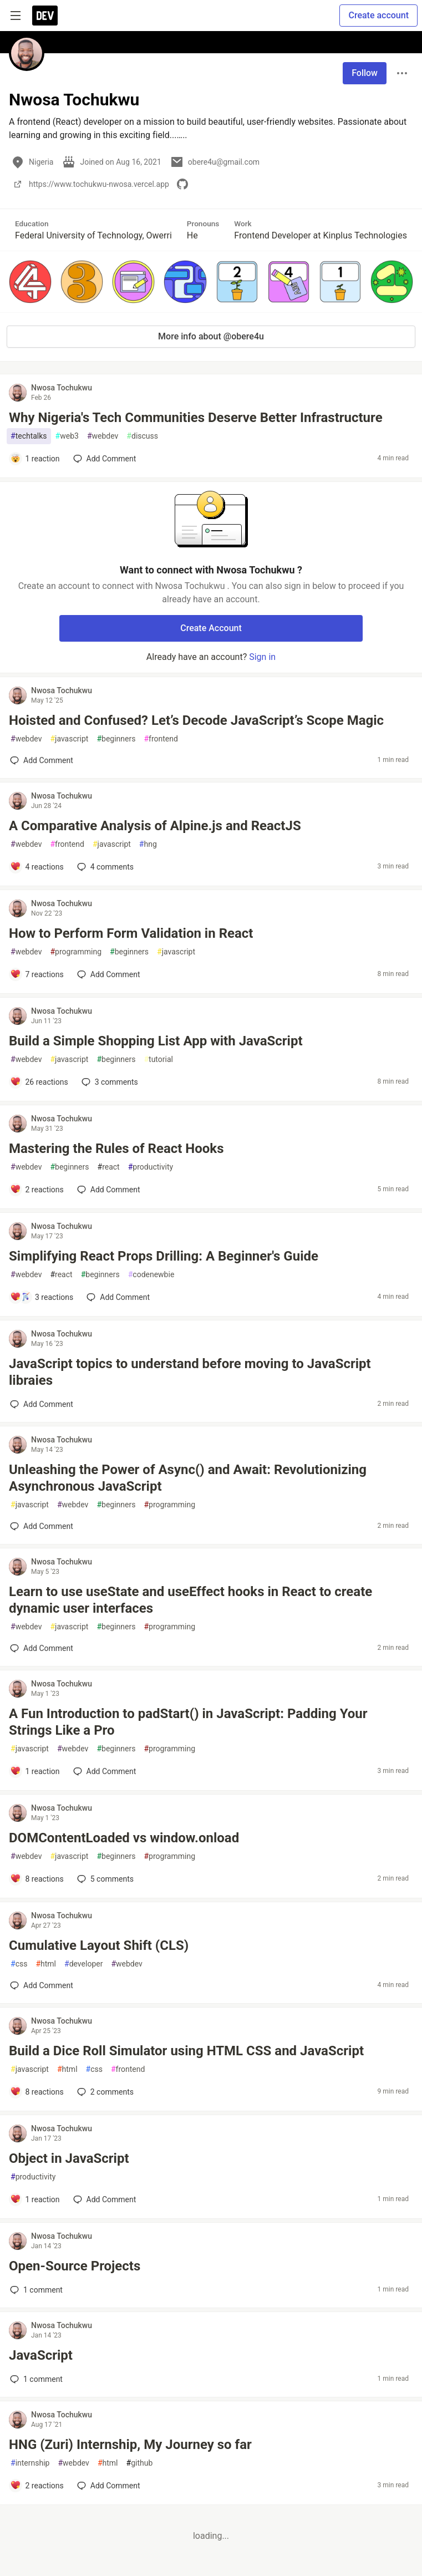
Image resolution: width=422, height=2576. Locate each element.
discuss (142, 436)
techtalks (29, 436)
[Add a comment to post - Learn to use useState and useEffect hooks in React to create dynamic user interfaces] (41, 1648)
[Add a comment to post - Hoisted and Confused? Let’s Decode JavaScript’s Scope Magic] (41, 760)
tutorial (158, 1059)
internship (30, 2463)
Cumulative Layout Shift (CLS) (99, 1945)
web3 (67, 436)
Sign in (262, 657)
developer (83, 1964)
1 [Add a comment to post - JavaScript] (35, 2379)
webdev (102, 436)
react (109, 1167)
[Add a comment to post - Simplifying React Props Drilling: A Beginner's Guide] (41, 1297)
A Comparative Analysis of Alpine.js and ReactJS (155, 826)
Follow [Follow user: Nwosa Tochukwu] (365, 73)
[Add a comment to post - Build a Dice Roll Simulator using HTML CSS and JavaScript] (36, 2092)
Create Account (211, 628)
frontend (160, 739)
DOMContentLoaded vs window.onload (124, 1838)
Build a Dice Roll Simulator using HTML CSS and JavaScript (186, 2051)
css (19, 1964)
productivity (150, 1167)
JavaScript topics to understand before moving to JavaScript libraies (190, 1372)
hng (148, 844)
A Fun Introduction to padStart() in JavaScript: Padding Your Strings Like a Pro (188, 1722)
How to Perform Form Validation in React (131, 933)
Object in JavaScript (69, 2158)
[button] (30, 281)
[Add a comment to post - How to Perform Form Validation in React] (36, 974)
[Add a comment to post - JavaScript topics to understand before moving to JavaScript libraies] (41, 1404)
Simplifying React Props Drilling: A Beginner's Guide (163, 1256)
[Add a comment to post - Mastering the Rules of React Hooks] (36, 1190)
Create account (378, 15)
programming (75, 952)
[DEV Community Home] (45, 15)
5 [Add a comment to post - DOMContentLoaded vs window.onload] (104, 1879)
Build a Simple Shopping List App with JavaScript (156, 1041)
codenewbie (151, 1275)
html (45, 1964)
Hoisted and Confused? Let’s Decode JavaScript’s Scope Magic (196, 720)
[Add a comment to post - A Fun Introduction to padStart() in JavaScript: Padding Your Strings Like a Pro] (35, 1771)
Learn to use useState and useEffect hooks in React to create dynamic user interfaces (190, 1600)
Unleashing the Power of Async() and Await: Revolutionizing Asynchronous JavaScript (188, 1478)
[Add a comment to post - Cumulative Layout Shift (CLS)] (41, 1985)
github (139, 2463)
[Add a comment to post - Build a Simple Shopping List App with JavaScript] (39, 1082)
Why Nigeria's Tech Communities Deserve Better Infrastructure (196, 417)
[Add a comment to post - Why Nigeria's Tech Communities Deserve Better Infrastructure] (35, 459)
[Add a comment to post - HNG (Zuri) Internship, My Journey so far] (36, 2486)
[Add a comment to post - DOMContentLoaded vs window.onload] (36, 1879)
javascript (69, 739)
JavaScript (41, 2355)
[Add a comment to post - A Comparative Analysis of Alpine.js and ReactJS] (36, 867)
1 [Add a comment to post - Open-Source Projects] (35, 2289)
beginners (115, 739)
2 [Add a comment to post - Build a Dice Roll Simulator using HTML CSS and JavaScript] (104, 2092)
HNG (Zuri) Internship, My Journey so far (130, 2444)
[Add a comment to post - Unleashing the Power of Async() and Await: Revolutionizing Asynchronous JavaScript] (41, 1526)
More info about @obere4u (211, 336)
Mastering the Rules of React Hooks (116, 1148)
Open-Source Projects (74, 2266)
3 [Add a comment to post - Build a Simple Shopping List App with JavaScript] (108, 1082)
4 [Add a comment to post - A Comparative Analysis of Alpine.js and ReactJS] (104, 866)
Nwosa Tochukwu (61, 387)
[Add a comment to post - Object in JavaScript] (35, 2199)
